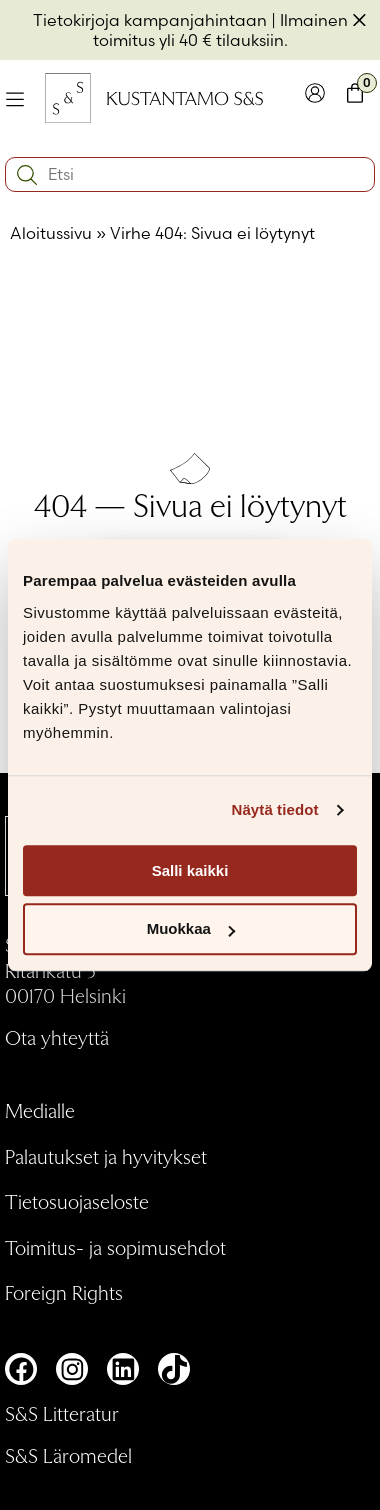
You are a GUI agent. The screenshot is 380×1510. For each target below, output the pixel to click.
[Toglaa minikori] (355, 97)
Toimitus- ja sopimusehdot (115, 1247)
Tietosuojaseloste (77, 1201)
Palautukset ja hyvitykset (106, 1156)
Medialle (40, 1110)
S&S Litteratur (62, 1413)
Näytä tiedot (275, 809)
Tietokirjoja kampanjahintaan (150, 20)
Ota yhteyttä (57, 1037)
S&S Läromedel (68, 1455)
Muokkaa (191, 929)
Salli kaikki (190, 870)
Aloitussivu (51, 233)
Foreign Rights (64, 1292)
